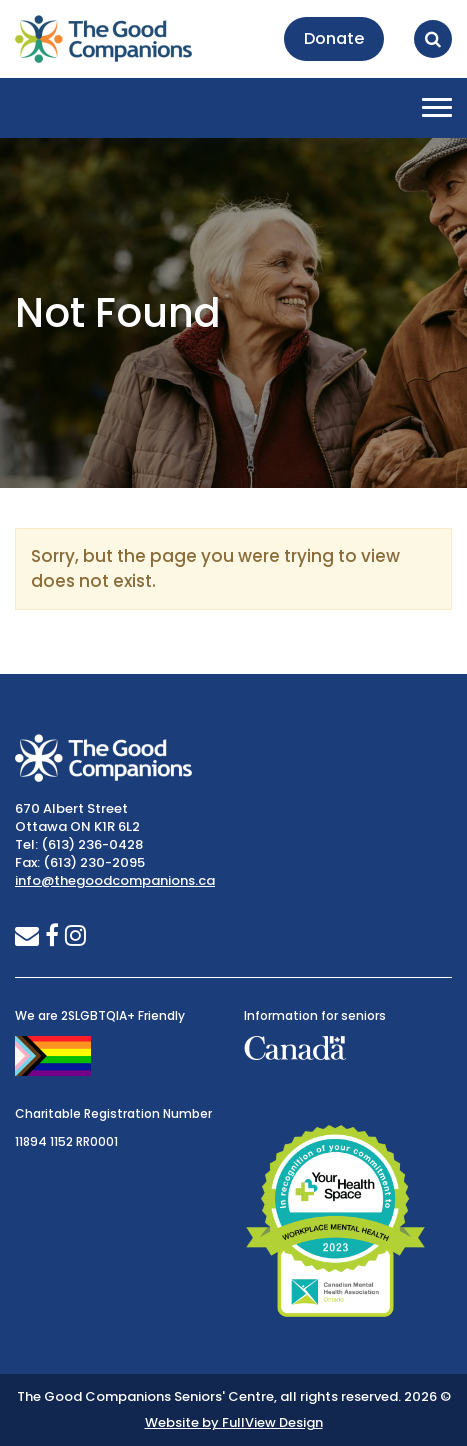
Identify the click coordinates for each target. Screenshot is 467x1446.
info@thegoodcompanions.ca (115, 880)
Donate (334, 38)
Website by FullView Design (234, 1422)
